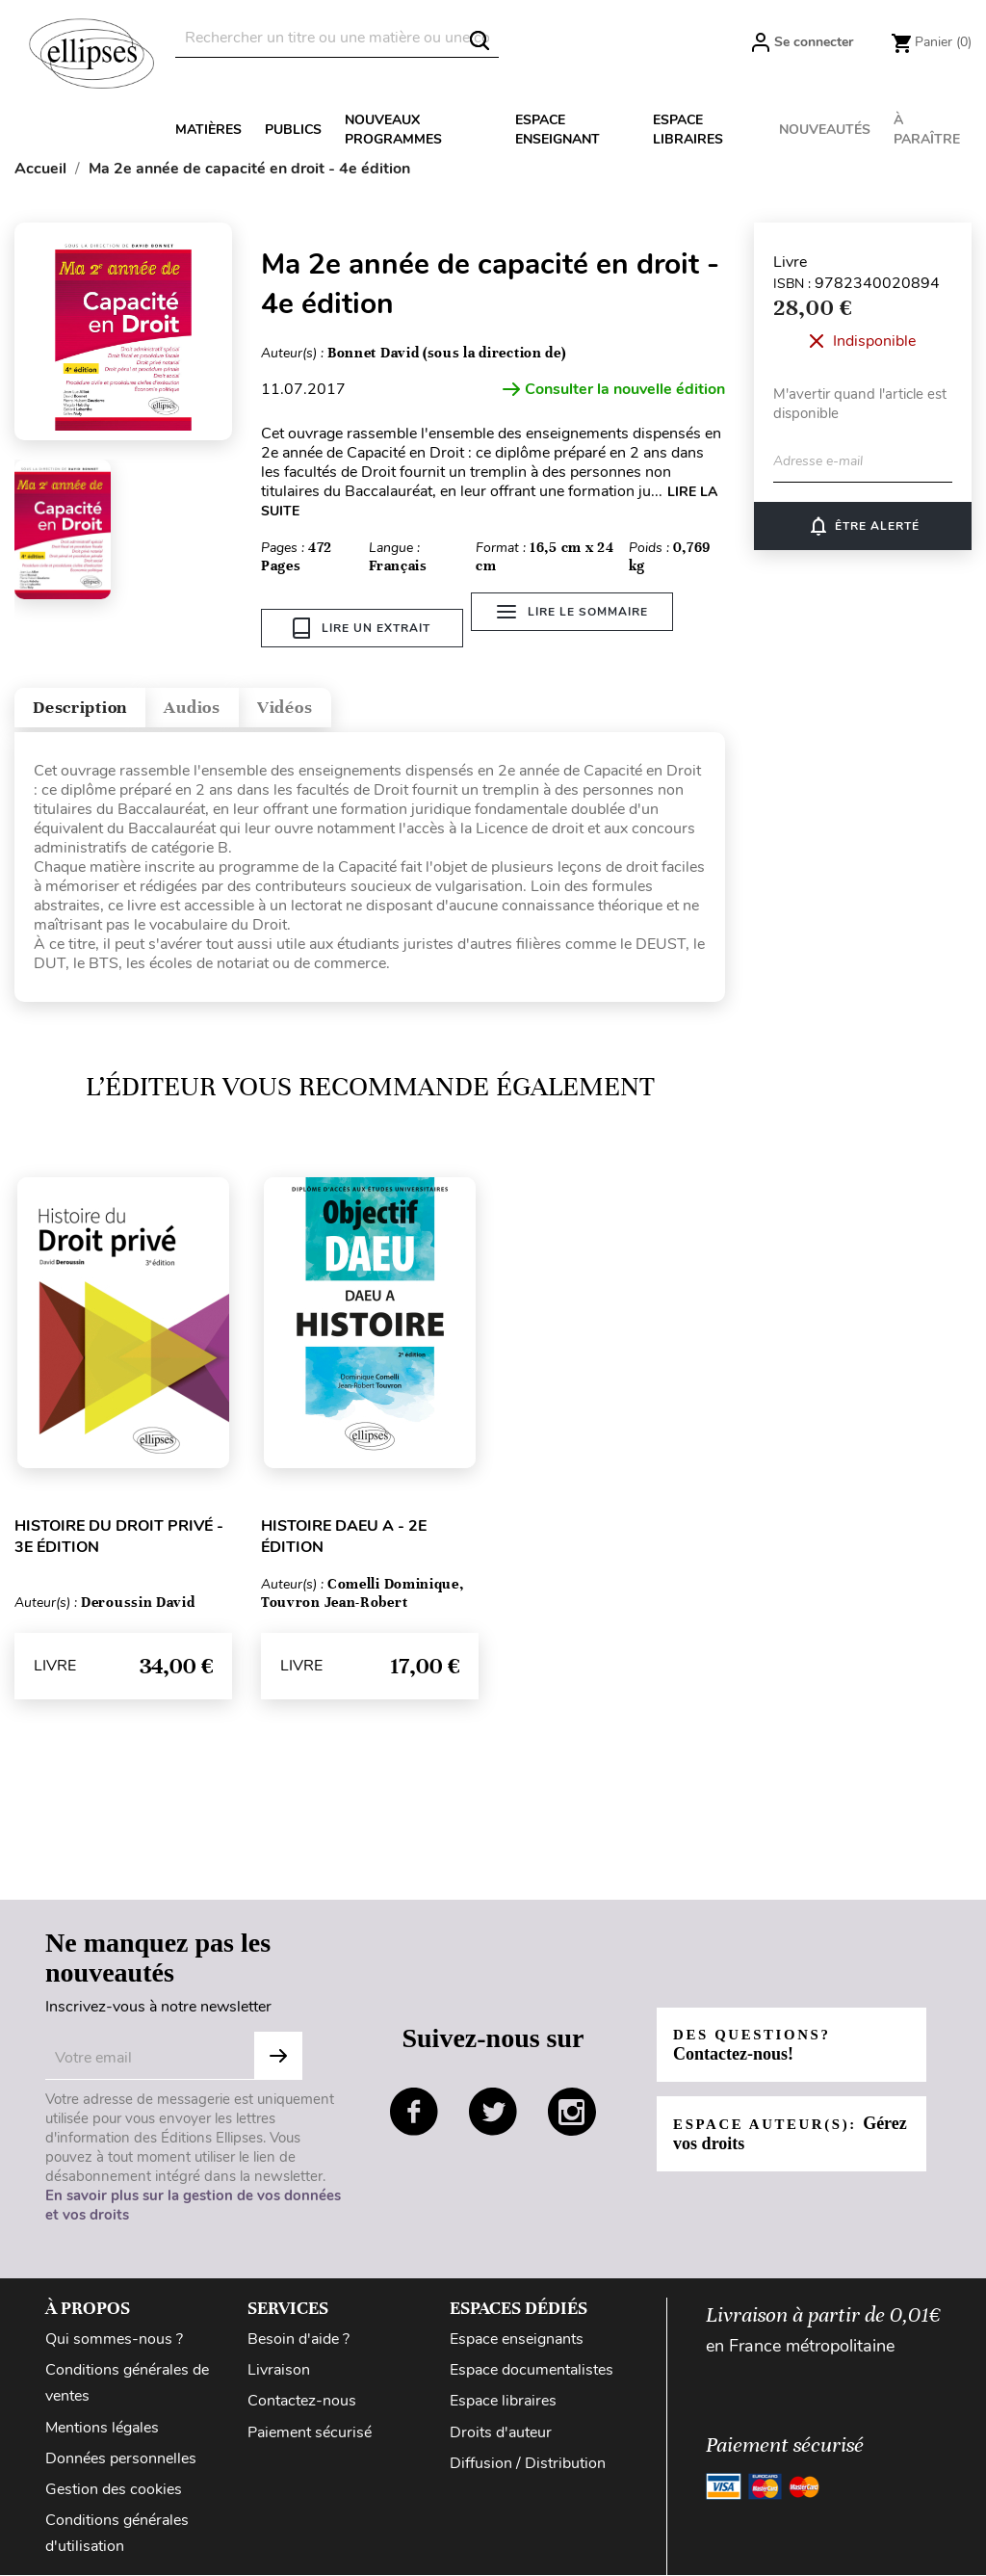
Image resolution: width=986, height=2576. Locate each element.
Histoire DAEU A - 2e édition (344, 1537)
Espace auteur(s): (773, 2134)
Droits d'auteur (501, 2433)
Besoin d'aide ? (298, 2341)
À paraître (927, 129)
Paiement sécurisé (309, 2433)
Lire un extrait (361, 628)
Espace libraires (688, 129)
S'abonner (278, 2058)
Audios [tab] (244, 703)
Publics (293, 129)
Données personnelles (120, 2459)
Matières (208, 129)
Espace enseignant (557, 129)
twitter (493, 2113)
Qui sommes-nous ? (114, 2341)
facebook (414, 2113)
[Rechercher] (337, 38)
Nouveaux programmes (393, 129)
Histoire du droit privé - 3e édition (118, 1537)
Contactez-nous (301, 2402)
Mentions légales (102, 2428)
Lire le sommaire (583, 628)
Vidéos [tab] (363, 703)
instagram (572, 2113)
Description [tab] (100, 703)
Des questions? (759, 2045)
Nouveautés (824, 129)
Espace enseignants (517, 2341)
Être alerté (863, 526)
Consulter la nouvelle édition (614, 389)
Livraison (278, 2371)
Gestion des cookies (113, 2490)
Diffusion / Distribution (528, 2464)
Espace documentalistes (531, 2371)
